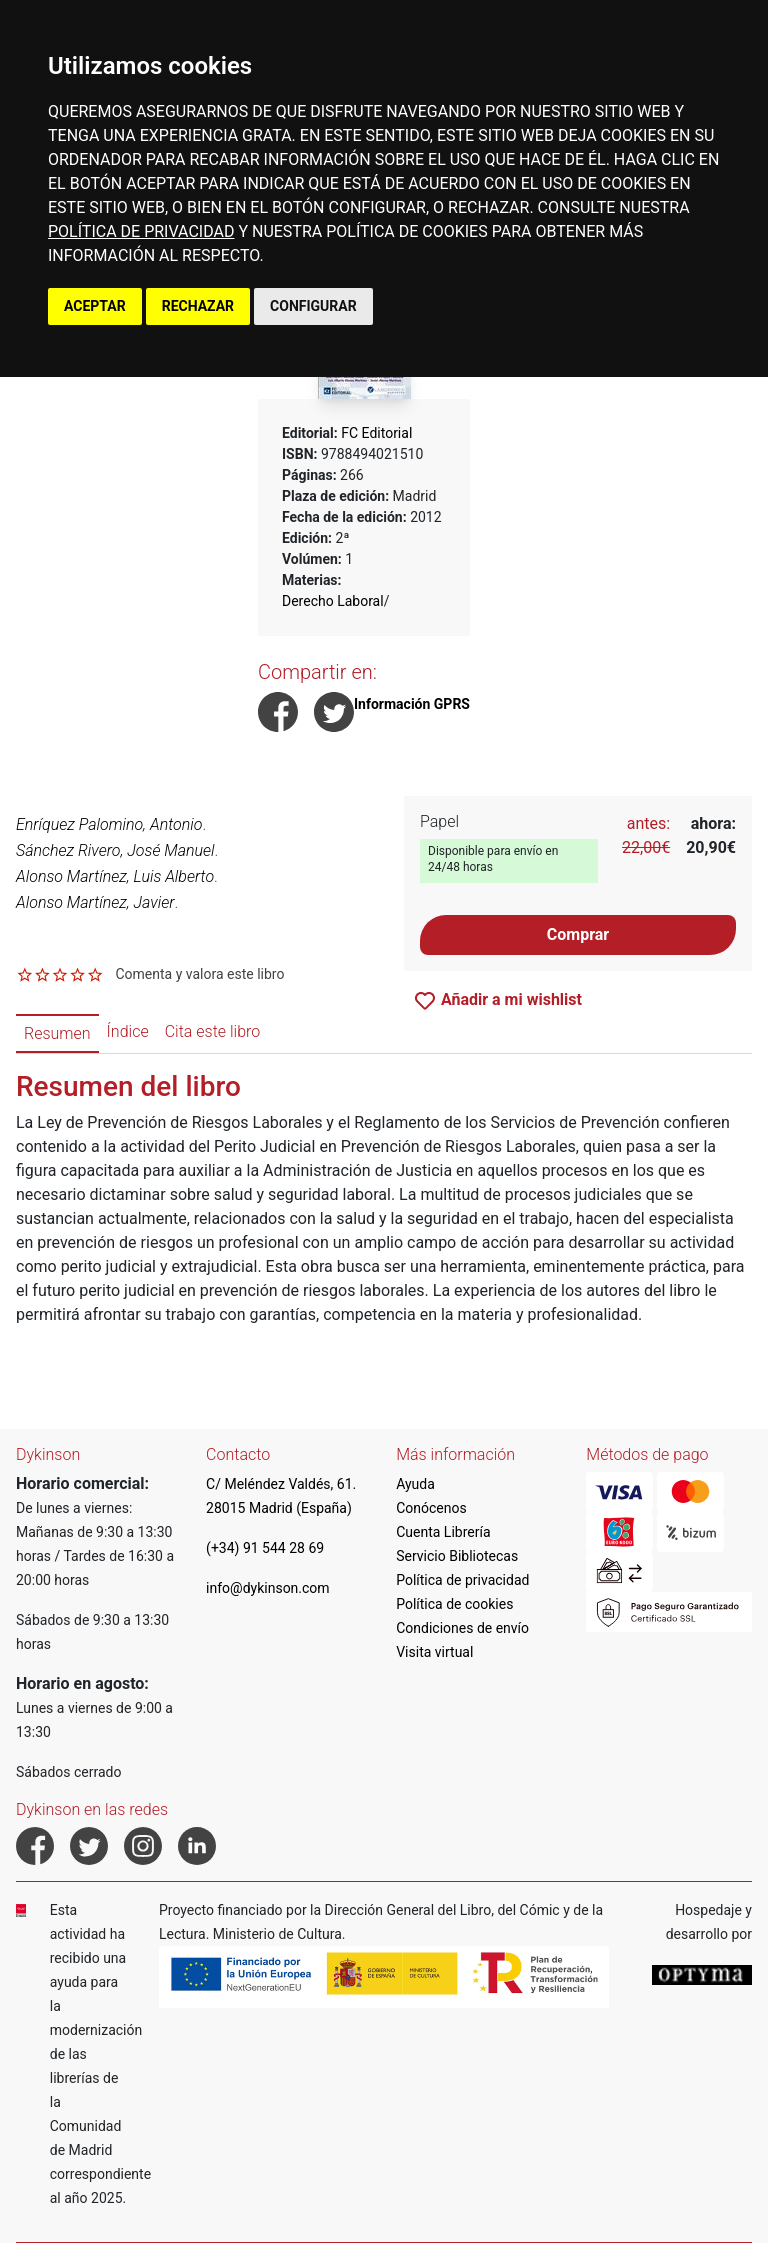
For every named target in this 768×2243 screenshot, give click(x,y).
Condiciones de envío (462, 1628)
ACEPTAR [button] (95, 306)
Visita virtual (434, 1652)
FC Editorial (376, 433)
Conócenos (431, 1508)
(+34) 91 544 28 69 (265, 1548)
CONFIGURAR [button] (313, 306)
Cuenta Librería (443, 1532)
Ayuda (415, 1484)
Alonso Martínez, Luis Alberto (115, 876)
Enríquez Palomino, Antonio (109, 824)
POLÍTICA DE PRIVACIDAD (141, 231)
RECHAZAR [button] (198, 306)
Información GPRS (412, 704)
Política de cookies (454, 1604)
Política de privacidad (462, 1580)
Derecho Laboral (333, 601)
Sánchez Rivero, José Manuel (115, 850)
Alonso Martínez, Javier (95, 902)
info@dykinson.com (268, 1588)
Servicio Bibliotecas (457, 1556)
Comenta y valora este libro (199, 974)
